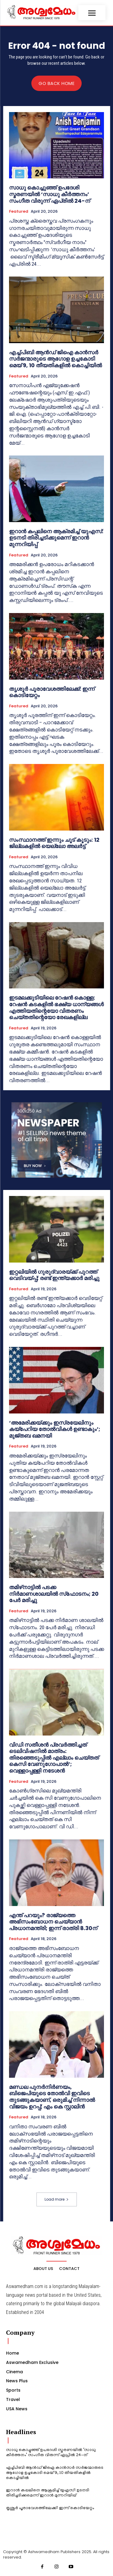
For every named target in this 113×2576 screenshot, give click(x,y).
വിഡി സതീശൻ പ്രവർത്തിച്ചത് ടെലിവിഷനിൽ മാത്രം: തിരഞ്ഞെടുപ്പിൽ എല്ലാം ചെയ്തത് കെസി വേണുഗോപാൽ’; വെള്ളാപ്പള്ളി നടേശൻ (54, 1757)
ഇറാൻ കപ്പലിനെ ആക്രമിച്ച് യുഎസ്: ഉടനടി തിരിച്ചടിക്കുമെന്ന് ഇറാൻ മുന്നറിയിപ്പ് (56, 537)
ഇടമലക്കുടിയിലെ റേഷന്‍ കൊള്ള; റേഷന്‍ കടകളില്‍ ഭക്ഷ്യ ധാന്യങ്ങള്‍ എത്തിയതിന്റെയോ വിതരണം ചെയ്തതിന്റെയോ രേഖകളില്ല (56, 1007)
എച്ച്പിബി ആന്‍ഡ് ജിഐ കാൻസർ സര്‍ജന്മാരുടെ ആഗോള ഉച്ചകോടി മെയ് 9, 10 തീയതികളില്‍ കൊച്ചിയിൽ (55, 359)
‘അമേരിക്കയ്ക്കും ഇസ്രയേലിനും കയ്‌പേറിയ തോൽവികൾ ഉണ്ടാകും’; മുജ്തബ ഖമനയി (54, 1429)
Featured (18, 211)
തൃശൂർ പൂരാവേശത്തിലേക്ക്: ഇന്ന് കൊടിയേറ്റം (52, 692)
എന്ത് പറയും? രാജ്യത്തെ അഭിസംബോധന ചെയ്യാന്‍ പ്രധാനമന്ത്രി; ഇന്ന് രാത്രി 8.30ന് (53, 1921)
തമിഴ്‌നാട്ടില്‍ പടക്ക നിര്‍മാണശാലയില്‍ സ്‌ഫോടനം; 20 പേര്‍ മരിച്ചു (54, 1593)
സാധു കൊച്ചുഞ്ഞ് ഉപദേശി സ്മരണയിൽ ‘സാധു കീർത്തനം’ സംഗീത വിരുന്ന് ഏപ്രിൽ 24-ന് (49, 194)
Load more (57, 2199)
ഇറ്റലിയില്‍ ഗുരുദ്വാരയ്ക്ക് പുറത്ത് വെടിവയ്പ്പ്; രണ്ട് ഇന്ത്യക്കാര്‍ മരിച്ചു (54, 1275)
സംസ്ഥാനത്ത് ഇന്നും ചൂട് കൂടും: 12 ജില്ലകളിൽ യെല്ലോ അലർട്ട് (54, 843)
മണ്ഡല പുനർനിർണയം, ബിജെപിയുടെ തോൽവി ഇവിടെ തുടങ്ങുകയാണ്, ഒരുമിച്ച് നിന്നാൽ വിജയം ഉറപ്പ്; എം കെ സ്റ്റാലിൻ (52, 2096)
